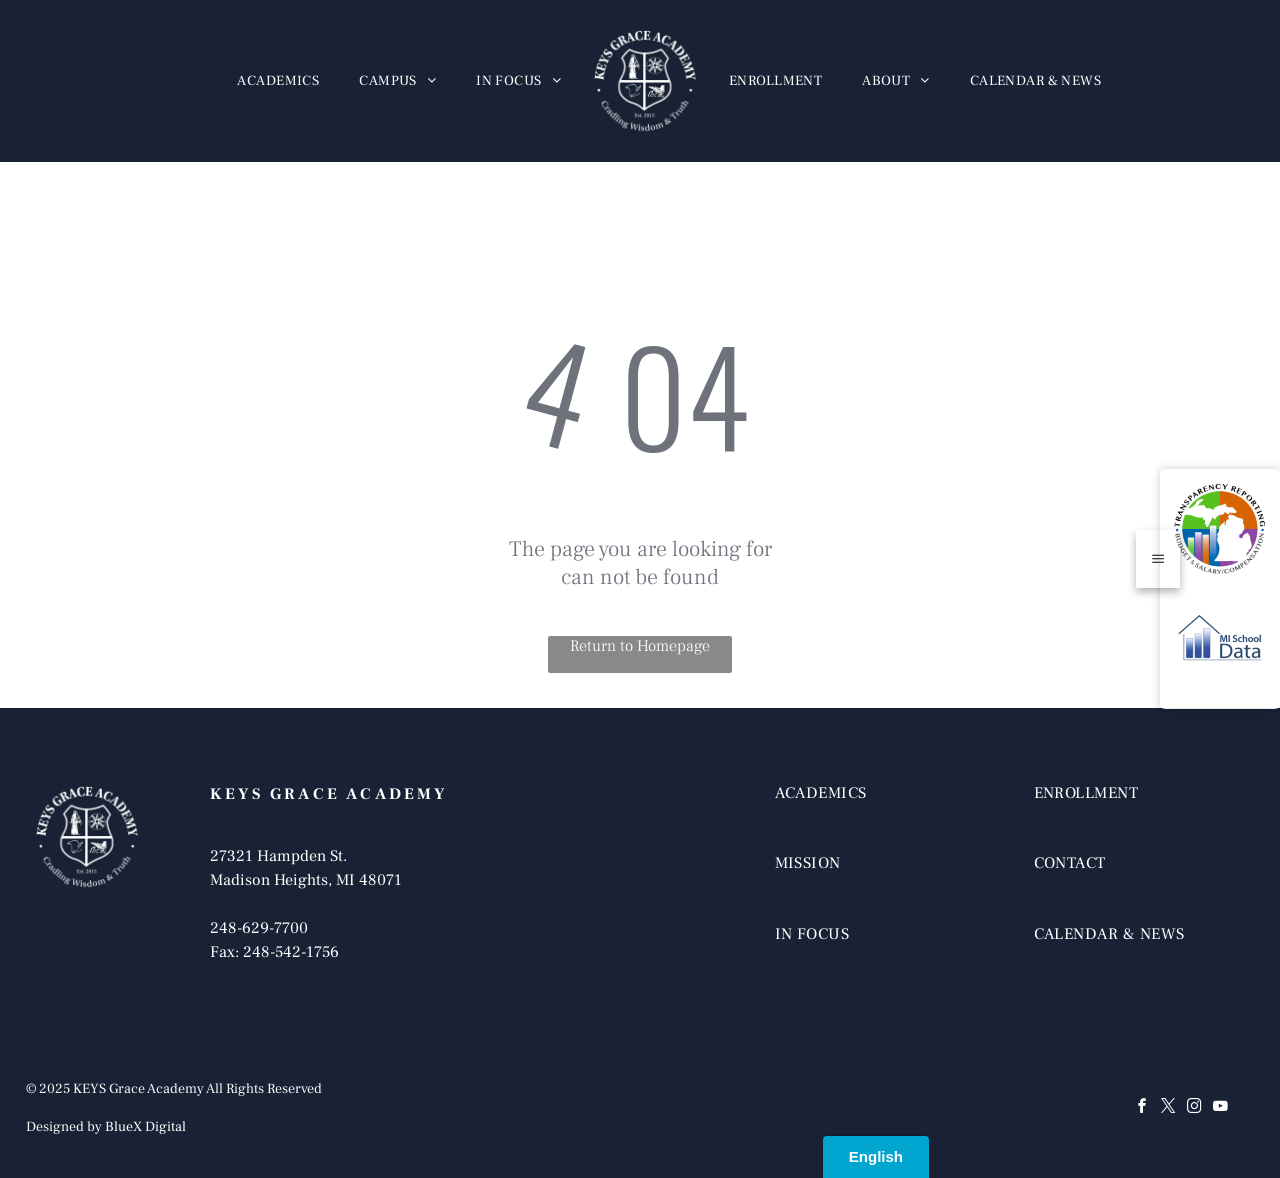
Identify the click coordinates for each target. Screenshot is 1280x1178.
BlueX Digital (145, 1127)
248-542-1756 (291, 952)
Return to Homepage (640, 646)
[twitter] (1168, 1108)
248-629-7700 (259, 928)
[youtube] (1220, 1108)
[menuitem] (278, 81)
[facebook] (1142, 1108)
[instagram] (1194, 1108)
